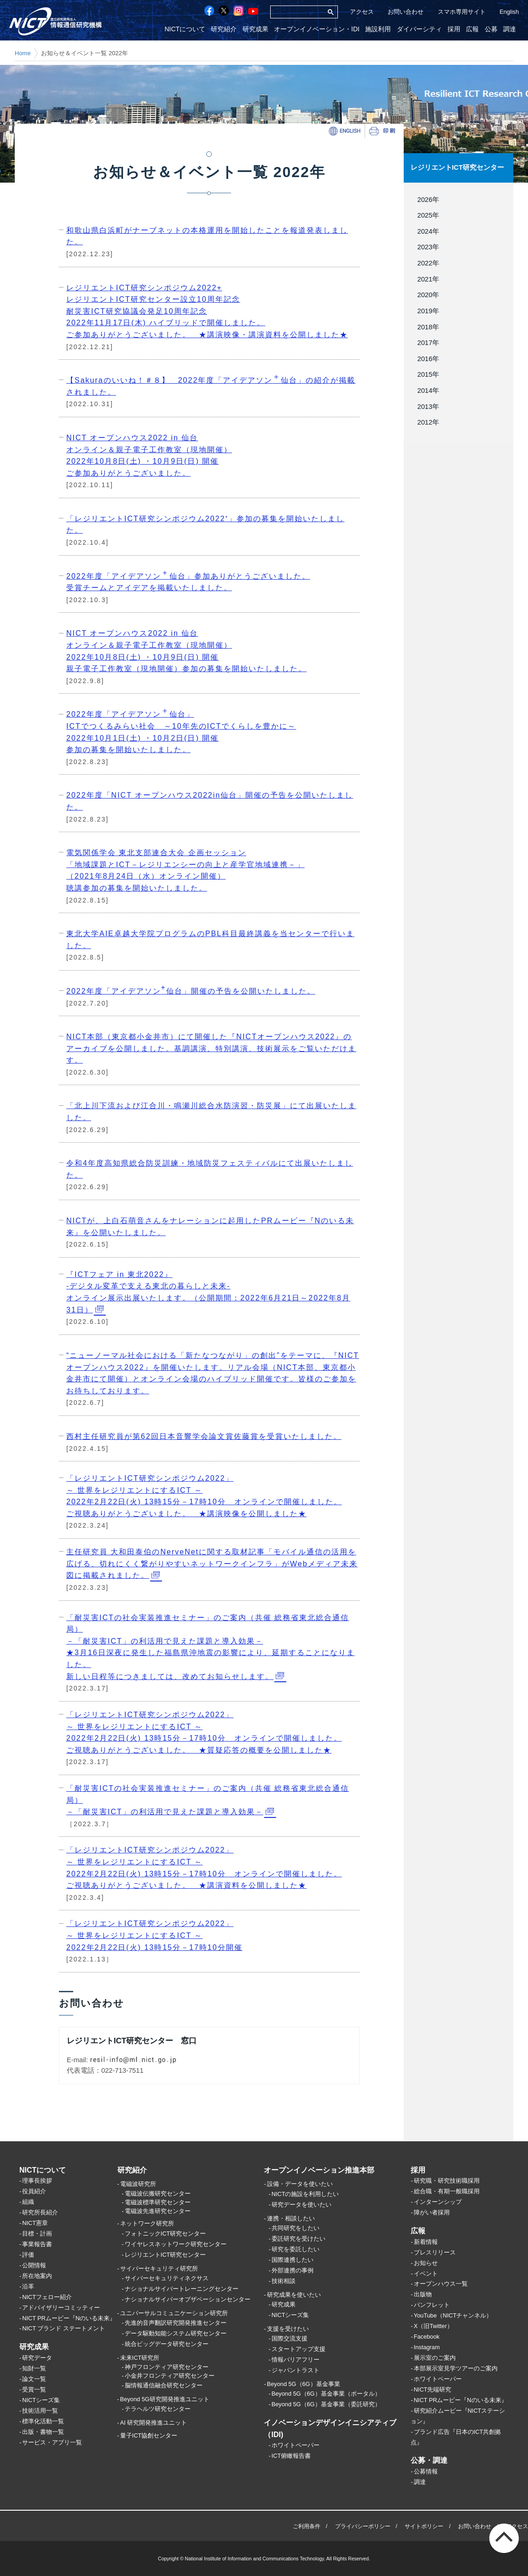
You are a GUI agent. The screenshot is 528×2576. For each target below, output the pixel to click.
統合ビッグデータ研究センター (167, 2343)
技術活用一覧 (40, 2410)
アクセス (362, 11)
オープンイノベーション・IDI (319, 29)
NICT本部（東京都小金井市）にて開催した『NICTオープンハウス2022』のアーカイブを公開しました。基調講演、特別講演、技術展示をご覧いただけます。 (211, 1048)
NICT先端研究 (433, 2389)
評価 (28, 2254)
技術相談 (284, 2280)
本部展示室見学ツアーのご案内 (456, 2368)
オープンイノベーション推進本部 (319, 2170)
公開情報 (34, 2265)
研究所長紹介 (40, 2212)
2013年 (424, 406)
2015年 (424, 374)
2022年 (424, 263)
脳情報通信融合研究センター (164, 2385)
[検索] (297, 12)
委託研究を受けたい (298, 2238)
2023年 (424, 247)
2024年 (424, 231)
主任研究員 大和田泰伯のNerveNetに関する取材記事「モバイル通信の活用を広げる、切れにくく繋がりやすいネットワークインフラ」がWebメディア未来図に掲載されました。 (212, 1563)
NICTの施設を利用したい (305, 2194)
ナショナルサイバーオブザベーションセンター (187, 2299)
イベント (426, 2273)
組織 (28, 2201)
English (509, 11)
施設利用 (380, 29)
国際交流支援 (290, 2338)
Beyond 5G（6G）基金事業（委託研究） (326, 2404)
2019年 (424, 310)
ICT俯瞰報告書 (291, 2456)
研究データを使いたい (301, 2204)
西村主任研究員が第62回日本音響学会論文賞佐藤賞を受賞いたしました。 (204, 1436)
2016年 (424, 358)
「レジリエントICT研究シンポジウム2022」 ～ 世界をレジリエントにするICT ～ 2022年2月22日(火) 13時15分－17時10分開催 (154, 1935)
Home (23, 53)
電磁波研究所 (138, 2184)
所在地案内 (37, 2275)
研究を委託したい (295, 2249)
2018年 (424, 326)
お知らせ (426, 2263)
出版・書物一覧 (43, 2431)
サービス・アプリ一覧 (52, 2442)
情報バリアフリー (295, 2359)
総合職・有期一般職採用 (447, 2191)
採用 (455, 29)
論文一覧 (34, 2378)
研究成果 (258, 29)
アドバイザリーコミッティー (61, 2307)
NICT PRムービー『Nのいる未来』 (69, 2318)
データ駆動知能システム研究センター (175, 2333)
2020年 (424, 295)
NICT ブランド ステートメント (63, 2328)
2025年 (424, 215)
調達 (509, 29)
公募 (491, 29)
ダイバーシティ (420, 29)
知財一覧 (34, 2368)
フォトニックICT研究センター (165, 2233)
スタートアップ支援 (298, 2349)
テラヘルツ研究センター (158, 2408)
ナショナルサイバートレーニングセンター (181, 2288)
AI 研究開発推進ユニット (153, 2422)
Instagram (427, 2347)
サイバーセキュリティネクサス (167, 2278)
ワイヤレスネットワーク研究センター (175, 2244)
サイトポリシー (424, 2526)
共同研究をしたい (295, 2228)
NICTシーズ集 (41, 2400)
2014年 (424, 390)
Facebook (427, 2336)
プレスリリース (435, 2252)
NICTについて (188, 29)
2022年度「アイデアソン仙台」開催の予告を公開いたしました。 (190, 989)
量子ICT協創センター (149, 2435)
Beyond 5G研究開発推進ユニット (164, 2399)
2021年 (424, 278)
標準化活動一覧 (43, 2421)
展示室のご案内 (435, 2357)
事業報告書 (37, 2244)
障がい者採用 (432, 2212)
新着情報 (426, 2241)
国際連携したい (292, 2259)
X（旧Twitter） (433, 2326)
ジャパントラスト (295, 2370)
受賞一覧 (34, 2389)
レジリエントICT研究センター (457, 167)
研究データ (37, 2357)
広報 (473, 29)
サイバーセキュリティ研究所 (159, 2268)
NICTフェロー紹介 (47, 2297)
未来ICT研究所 (140, 2357)
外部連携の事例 (292, 2270)
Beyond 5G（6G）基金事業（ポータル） (326, 2394)
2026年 (424, 199)
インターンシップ (438, 2201)
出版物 (423, 2294)
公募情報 (426, 2471)
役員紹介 (34, 2191)
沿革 (28, 2286)
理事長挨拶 (37, 2181)
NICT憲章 (35, 2223)
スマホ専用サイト (462, 11)
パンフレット (432, 2305)
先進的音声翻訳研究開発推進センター (175, 2322)
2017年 (424, 342)
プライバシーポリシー (362, 2526)
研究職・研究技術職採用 (447, 2181)
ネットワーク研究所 (147, 2223)
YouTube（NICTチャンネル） (453, 2315)
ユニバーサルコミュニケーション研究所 (174, 2313)
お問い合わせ (406, 11)
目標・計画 (37, 2233)
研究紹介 (227, 29)
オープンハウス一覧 (441, 2284)
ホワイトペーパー (295, 2445)
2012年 (424, 422)
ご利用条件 (306, 2526)
